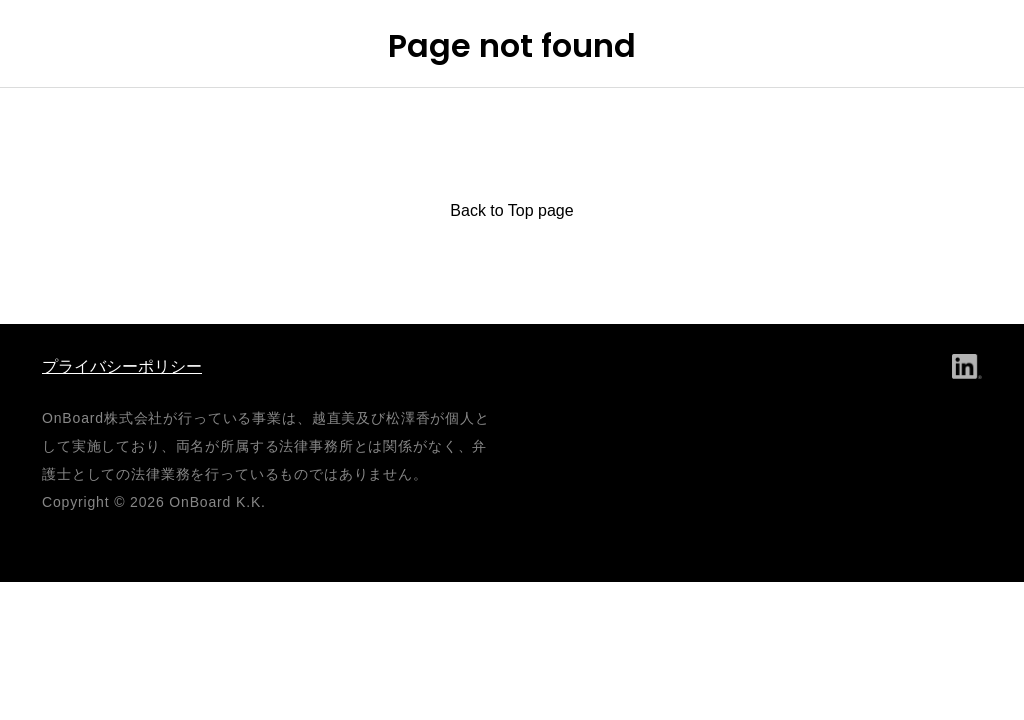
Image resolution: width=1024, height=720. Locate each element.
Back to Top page (511, 210)
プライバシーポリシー (122, 366)
